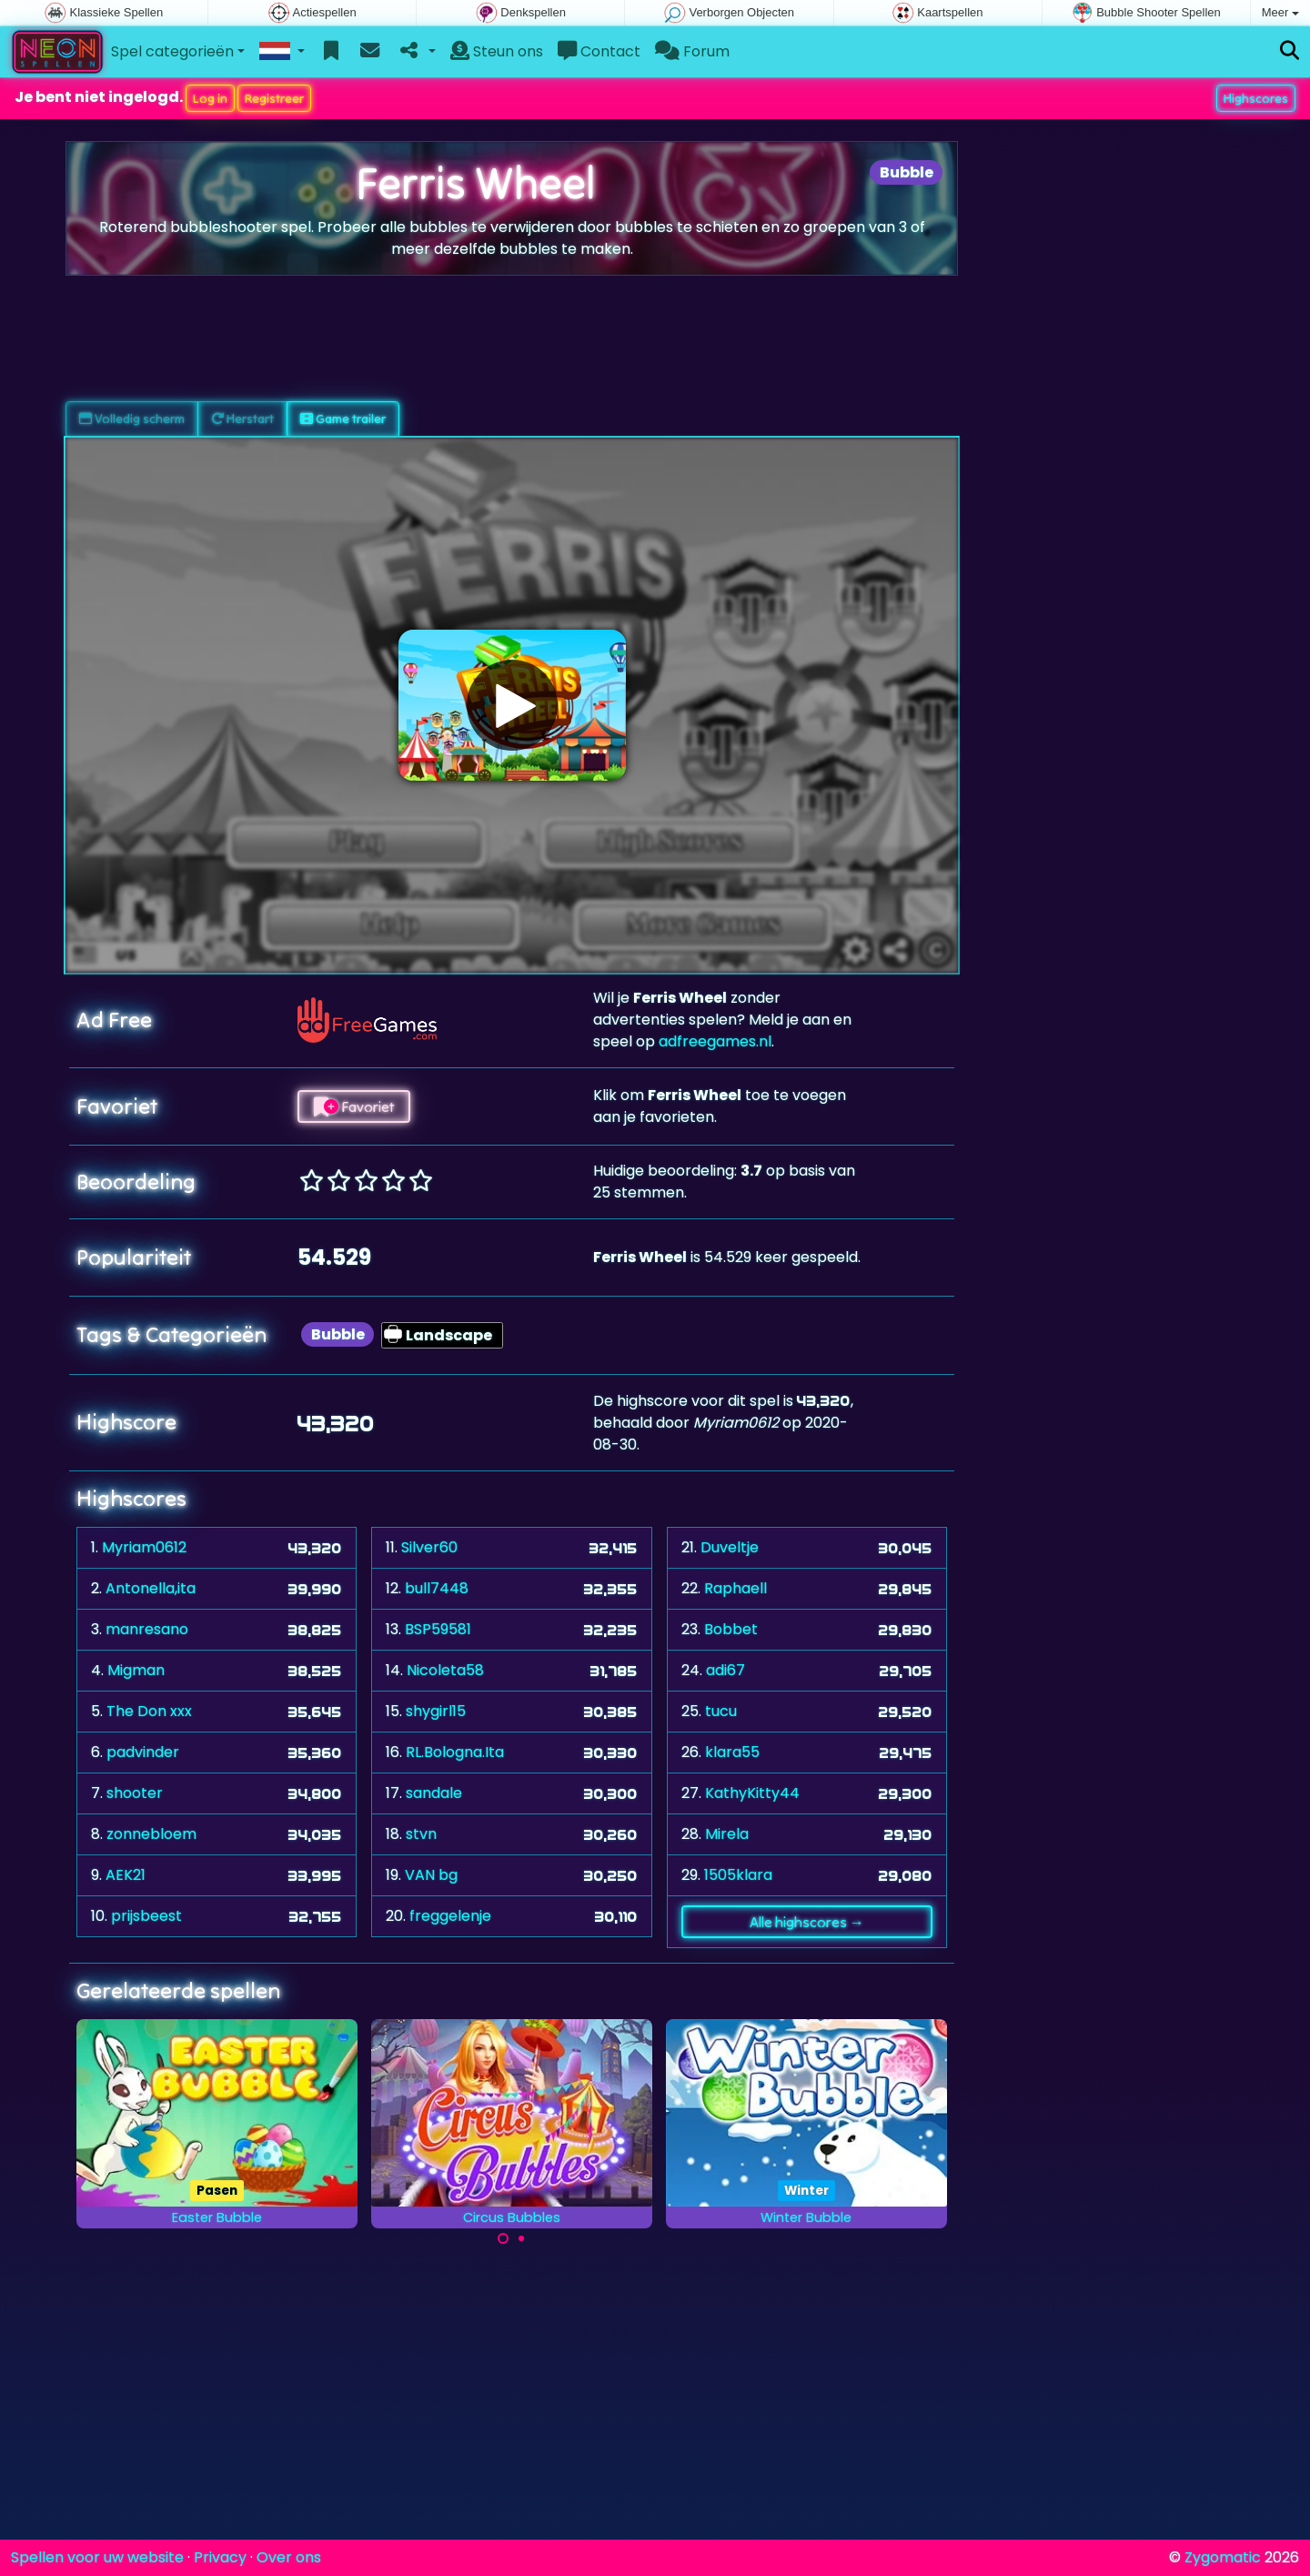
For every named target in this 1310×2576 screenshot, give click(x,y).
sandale (434, 1793)
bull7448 (437, 1588)
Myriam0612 (144, 1547)
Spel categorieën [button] (172, 51)
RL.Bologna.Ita (455, 1752)
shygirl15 (436, 1711)
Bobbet (731, 1629)
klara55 (732, 1752)
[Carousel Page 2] (521, 2238)
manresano (147, 1629)
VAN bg (431, 1874)
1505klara (738, 1874)
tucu (721, 1711)
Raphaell (735, 1588)
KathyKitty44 (752, 1793)
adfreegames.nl (715, 1041)
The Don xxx (149, 1711)
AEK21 (126, 1874)
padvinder (142, 1752)
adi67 (725, 1670)
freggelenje (450, 1915)
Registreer (274, 98)
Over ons (289, 2557)
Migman (136, 1670)
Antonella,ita (151, 1588)
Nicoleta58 (445, 1670)
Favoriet (354, 1106)
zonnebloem (151, 1833)
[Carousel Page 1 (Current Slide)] (503, 2238)
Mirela (727, 1833)
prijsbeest (146, 1915)
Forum (692, 51)
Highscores (1256, 98)
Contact (599, 51)
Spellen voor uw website (97, 2557)
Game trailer (343, 418)
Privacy (220, 2557)
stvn (421, 1833)
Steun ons (496, 51)
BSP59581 (438, 1629)
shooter (134, 1793)
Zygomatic (1222, 2557)
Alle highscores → (807, 1922)
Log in (210, 98)
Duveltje (729, 1547)
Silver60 (429, 1547)
